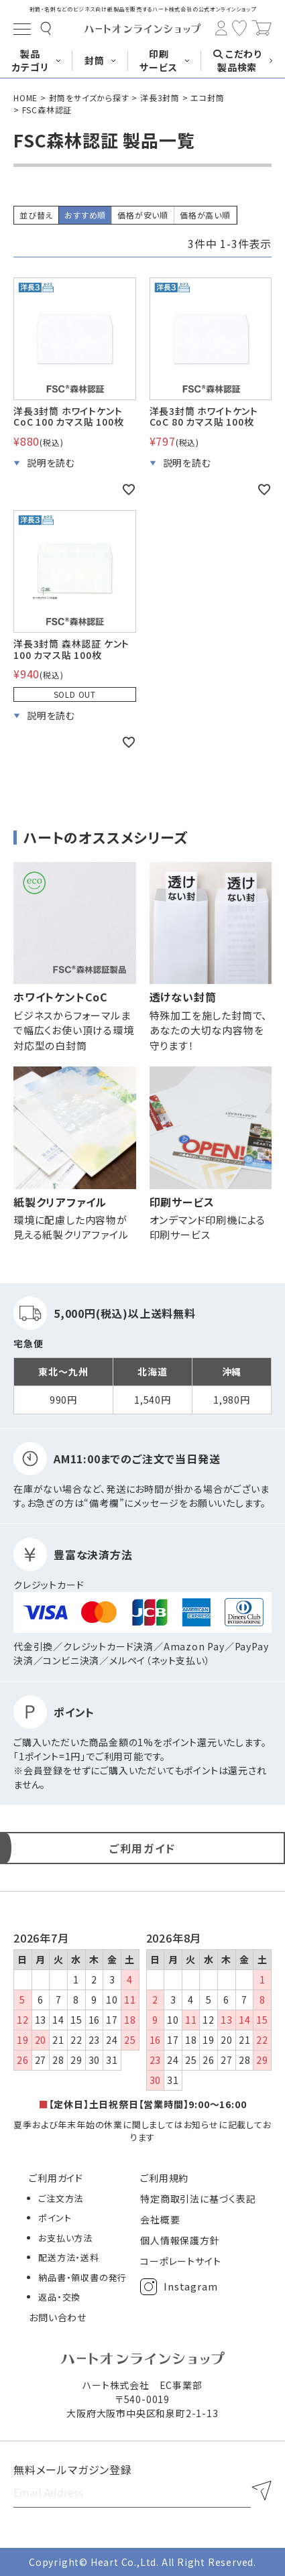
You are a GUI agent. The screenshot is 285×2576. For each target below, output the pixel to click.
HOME (25, 97)
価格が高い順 (205, 215)
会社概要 (160, 2219)
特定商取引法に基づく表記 (198, 2198)
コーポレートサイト (180, 2261)
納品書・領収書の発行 (82, 2277)
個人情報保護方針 (179, 2240)
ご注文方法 (60, 2198)
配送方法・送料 (68, 2257)
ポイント (54, 2217)
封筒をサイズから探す (89, 97)
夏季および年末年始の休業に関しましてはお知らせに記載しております (142, 2131)
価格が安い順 (142, 215)
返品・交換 (59, 2296)
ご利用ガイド (56, 2178)
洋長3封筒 (160, 97)
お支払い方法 (65, 2237)
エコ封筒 (207, 97)
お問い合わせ (58, 2317)
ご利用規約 (164, 2178)
